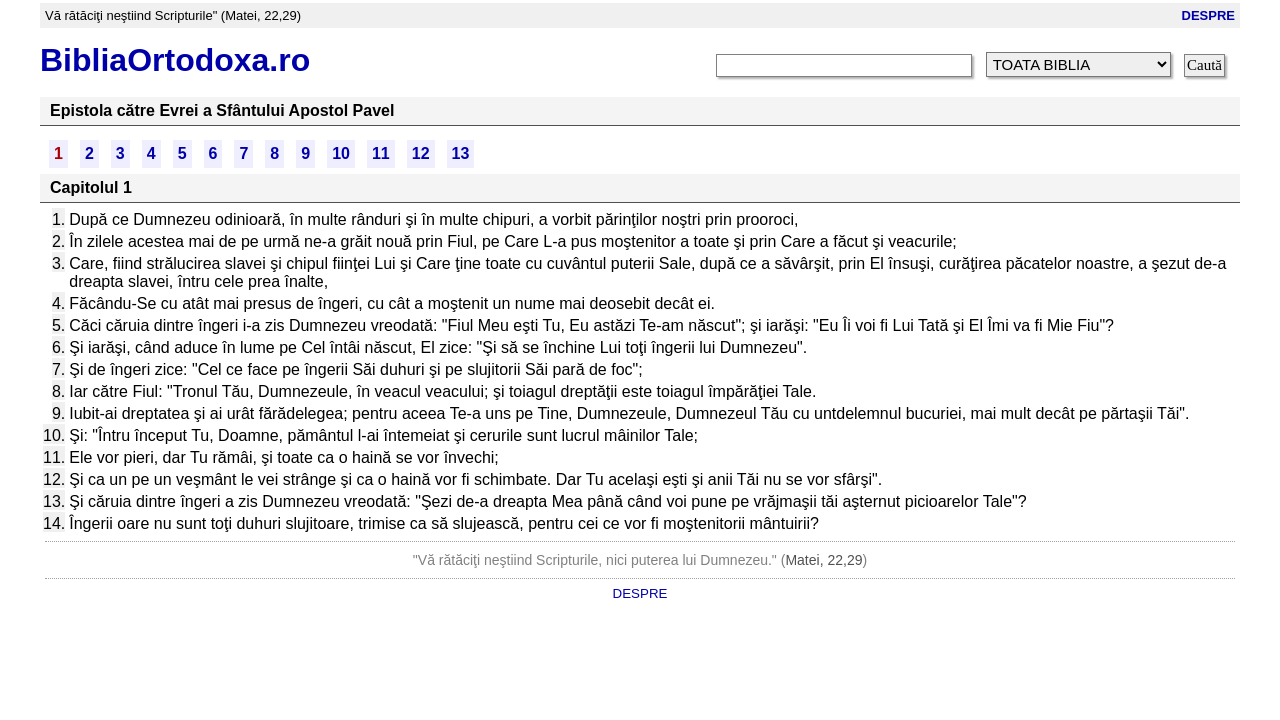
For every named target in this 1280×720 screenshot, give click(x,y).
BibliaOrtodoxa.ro (175, 60)
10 (341, 153)
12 (421, 153)
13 (461, 153)
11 (381, 153)
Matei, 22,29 (823, 560)
